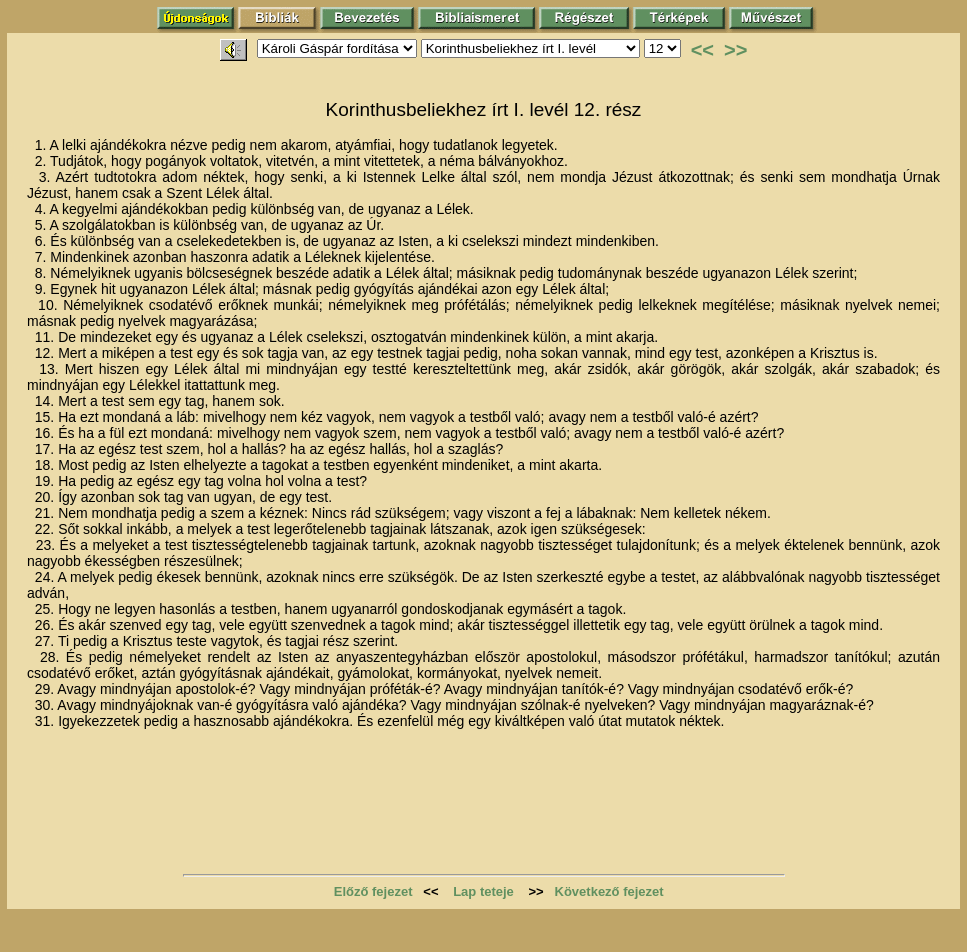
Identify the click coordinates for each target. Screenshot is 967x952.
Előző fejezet (373, 891)
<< (702, 50)
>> (735, 50)
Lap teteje (483, 891)
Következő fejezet (609, 891)
